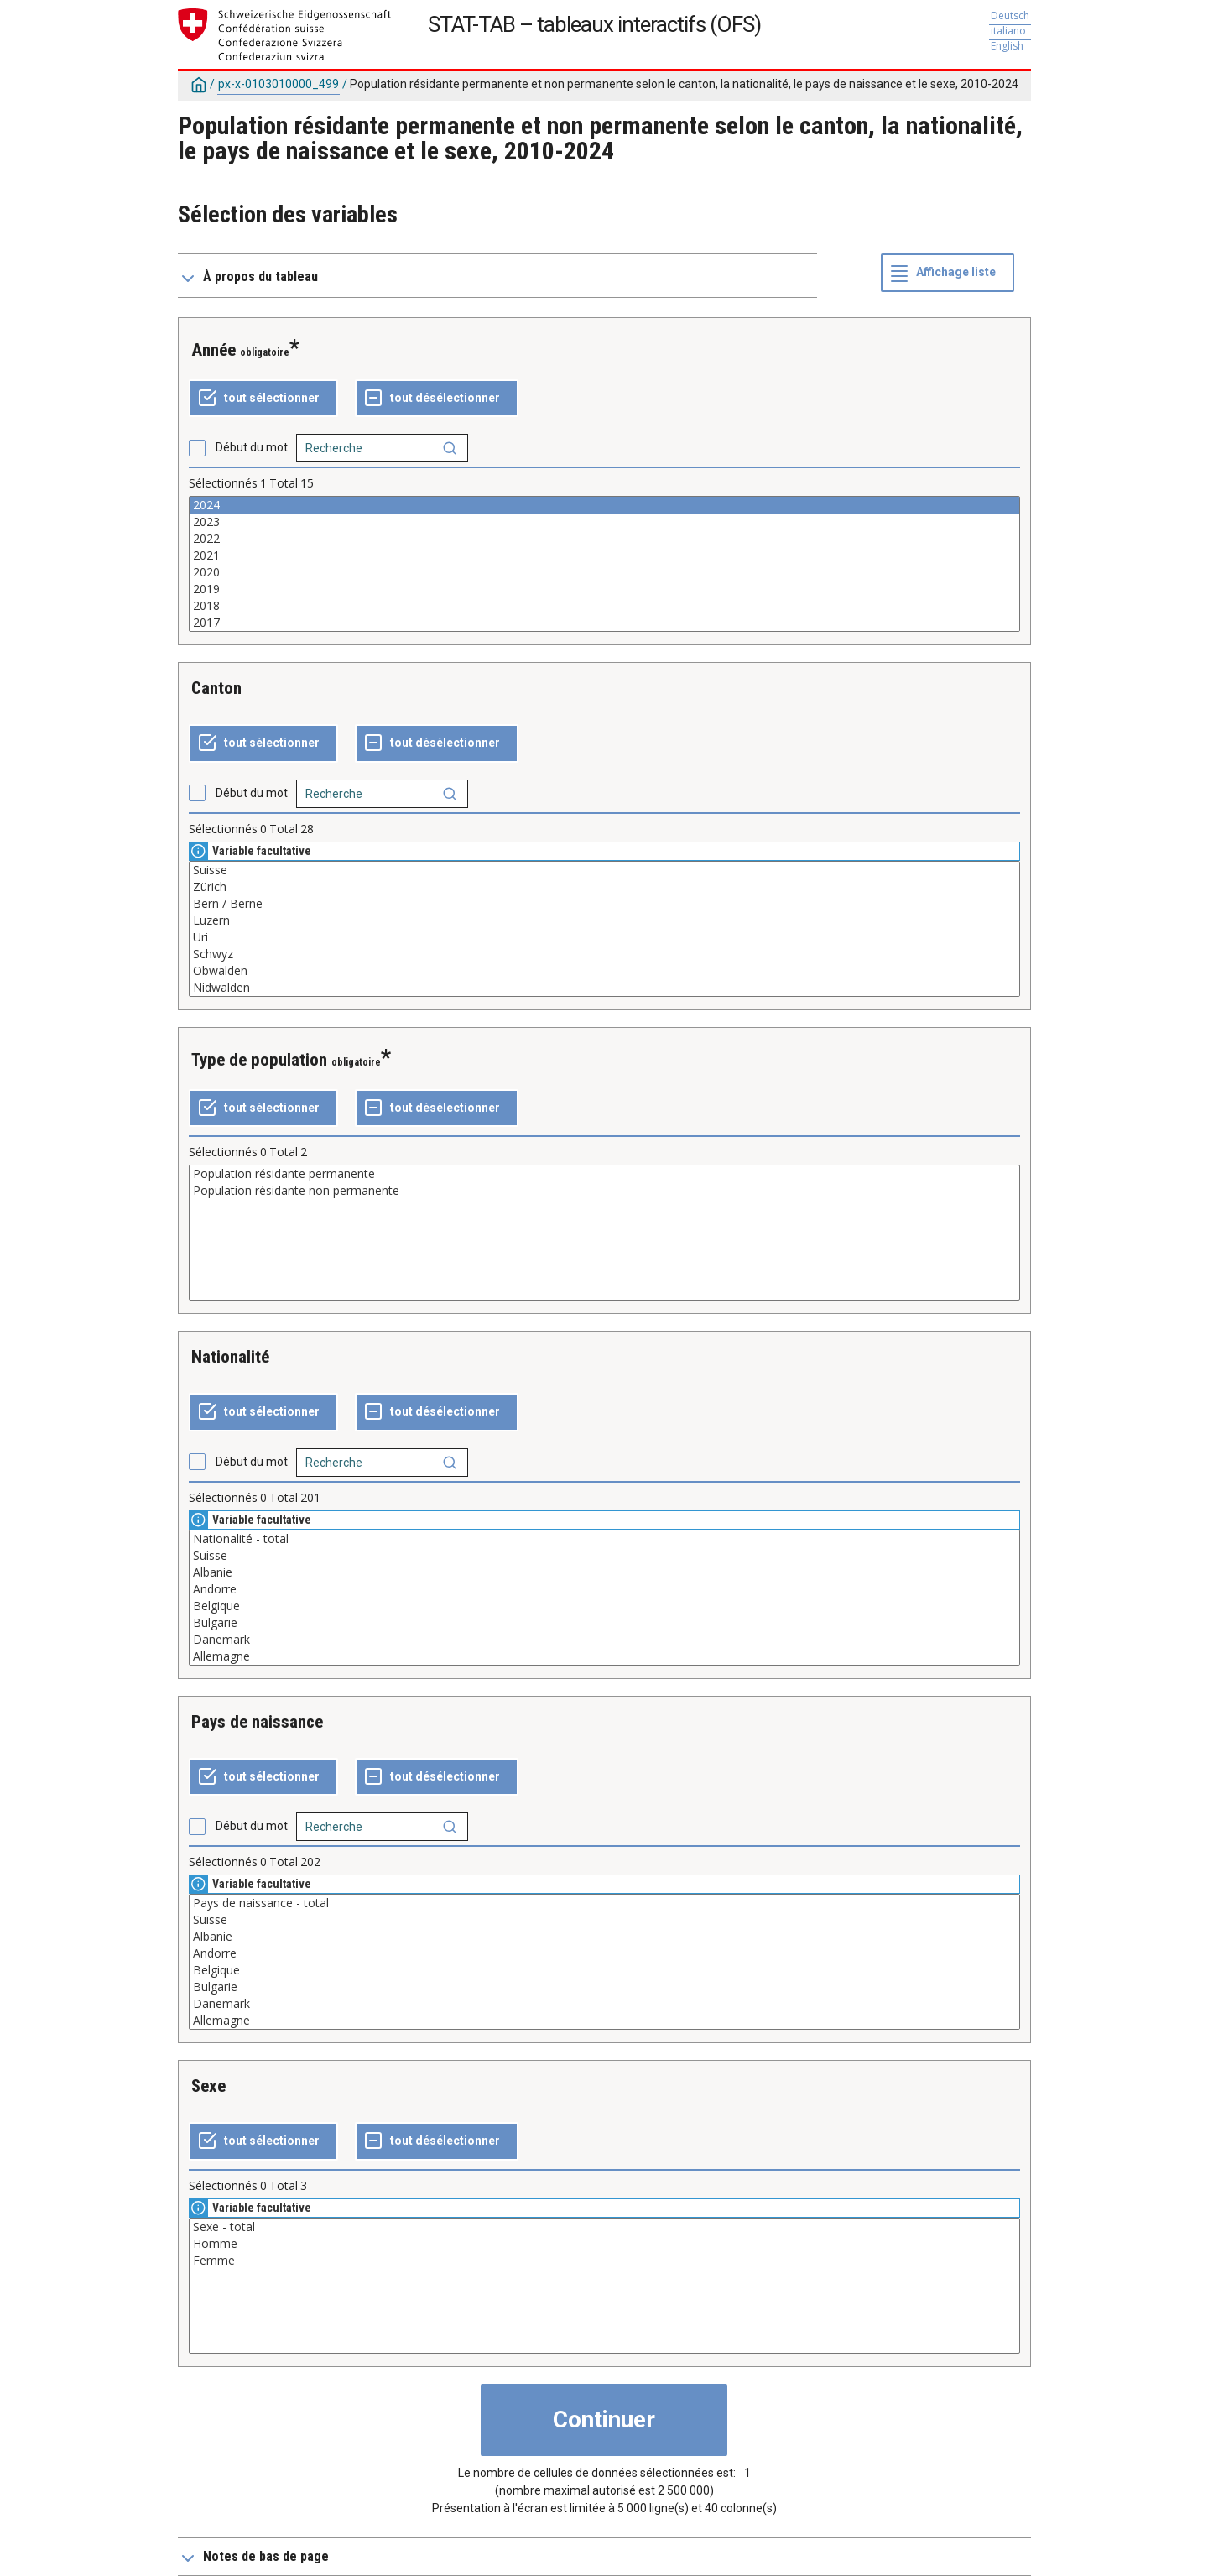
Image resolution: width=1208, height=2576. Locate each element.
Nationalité (230, 1357)
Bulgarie (604, 1622)
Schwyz (604, 954)
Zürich (604, 887)
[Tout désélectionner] (436, 398)
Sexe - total (604, 2227)
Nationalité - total (604, 1538)
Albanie (604, 1572)
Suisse (604, 870)
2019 (604, 589)
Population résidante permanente (604, 1173)
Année (213, 350)
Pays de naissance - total (604, 1903)
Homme (604, 2243)
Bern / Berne (604, 903)
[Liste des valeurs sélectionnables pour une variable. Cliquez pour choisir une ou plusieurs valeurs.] (604, 564)
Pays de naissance (257, 1722)
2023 (604, 522)
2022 (604, 538)
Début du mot (252, 447)
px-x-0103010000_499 (278, 84)
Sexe (208, 2086)
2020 (604, 572)
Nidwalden (604, 987)
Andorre (604, 1589)
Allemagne (604, 1656)
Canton (216, 688)
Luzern (604, 920)
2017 (604, 622)
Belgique (604, 1606)
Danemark (604, 1639)
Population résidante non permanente (604, 1190)
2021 (604, 555)
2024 (604, 505)
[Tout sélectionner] (263, 398)
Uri (604, 937)
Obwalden (604, 970)
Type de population (259, 1060)
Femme (604, 2260)
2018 (604, 605)
